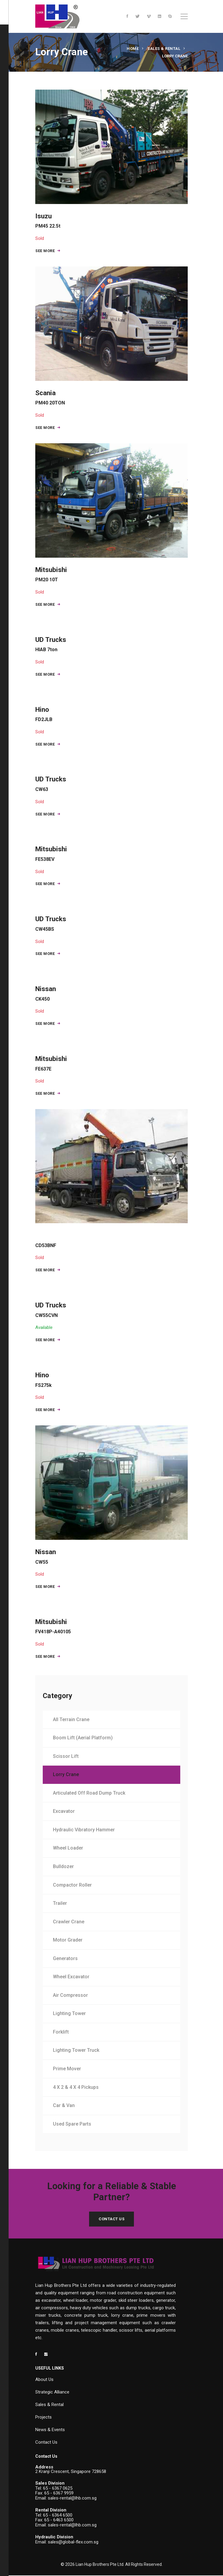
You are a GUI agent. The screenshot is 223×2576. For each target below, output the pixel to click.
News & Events (50, 2430)
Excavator (64, 1812)
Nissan (45, 993)
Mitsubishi (51, 574)
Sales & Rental (163, 48)
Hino (43, 714)
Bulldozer (63, 1867)
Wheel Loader (68, 1848)
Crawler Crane (69, 1922)
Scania (50, 397)
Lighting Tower (69, 2014)
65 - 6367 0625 (57, 2488)
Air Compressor (70, 1996)
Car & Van (64, 2106)
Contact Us (111, 2219)
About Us (44, 2380)
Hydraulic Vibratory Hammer (84, 1830)
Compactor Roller (72, 1885)
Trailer (60, 1904)
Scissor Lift (66, 1757)
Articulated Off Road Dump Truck (89, 1793)
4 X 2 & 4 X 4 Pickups (76, 2087)
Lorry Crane (66, 1775)
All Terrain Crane (71, 1720)
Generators (65, 1959)
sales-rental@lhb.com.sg (72, 2498)
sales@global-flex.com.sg (73, 2542)
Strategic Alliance (52, 2392)
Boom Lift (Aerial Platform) (83, 1738)
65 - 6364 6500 (57, 2515)
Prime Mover (67, 2069)
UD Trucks (50, 644)
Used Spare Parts (72, 2124)
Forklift (61, 2032)
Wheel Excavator (71, 1977)
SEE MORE (47, 251)
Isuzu (47, 220)
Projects (43, 2417)
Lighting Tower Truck (76, 2051)
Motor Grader (68, 1940)
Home (133, 48)
